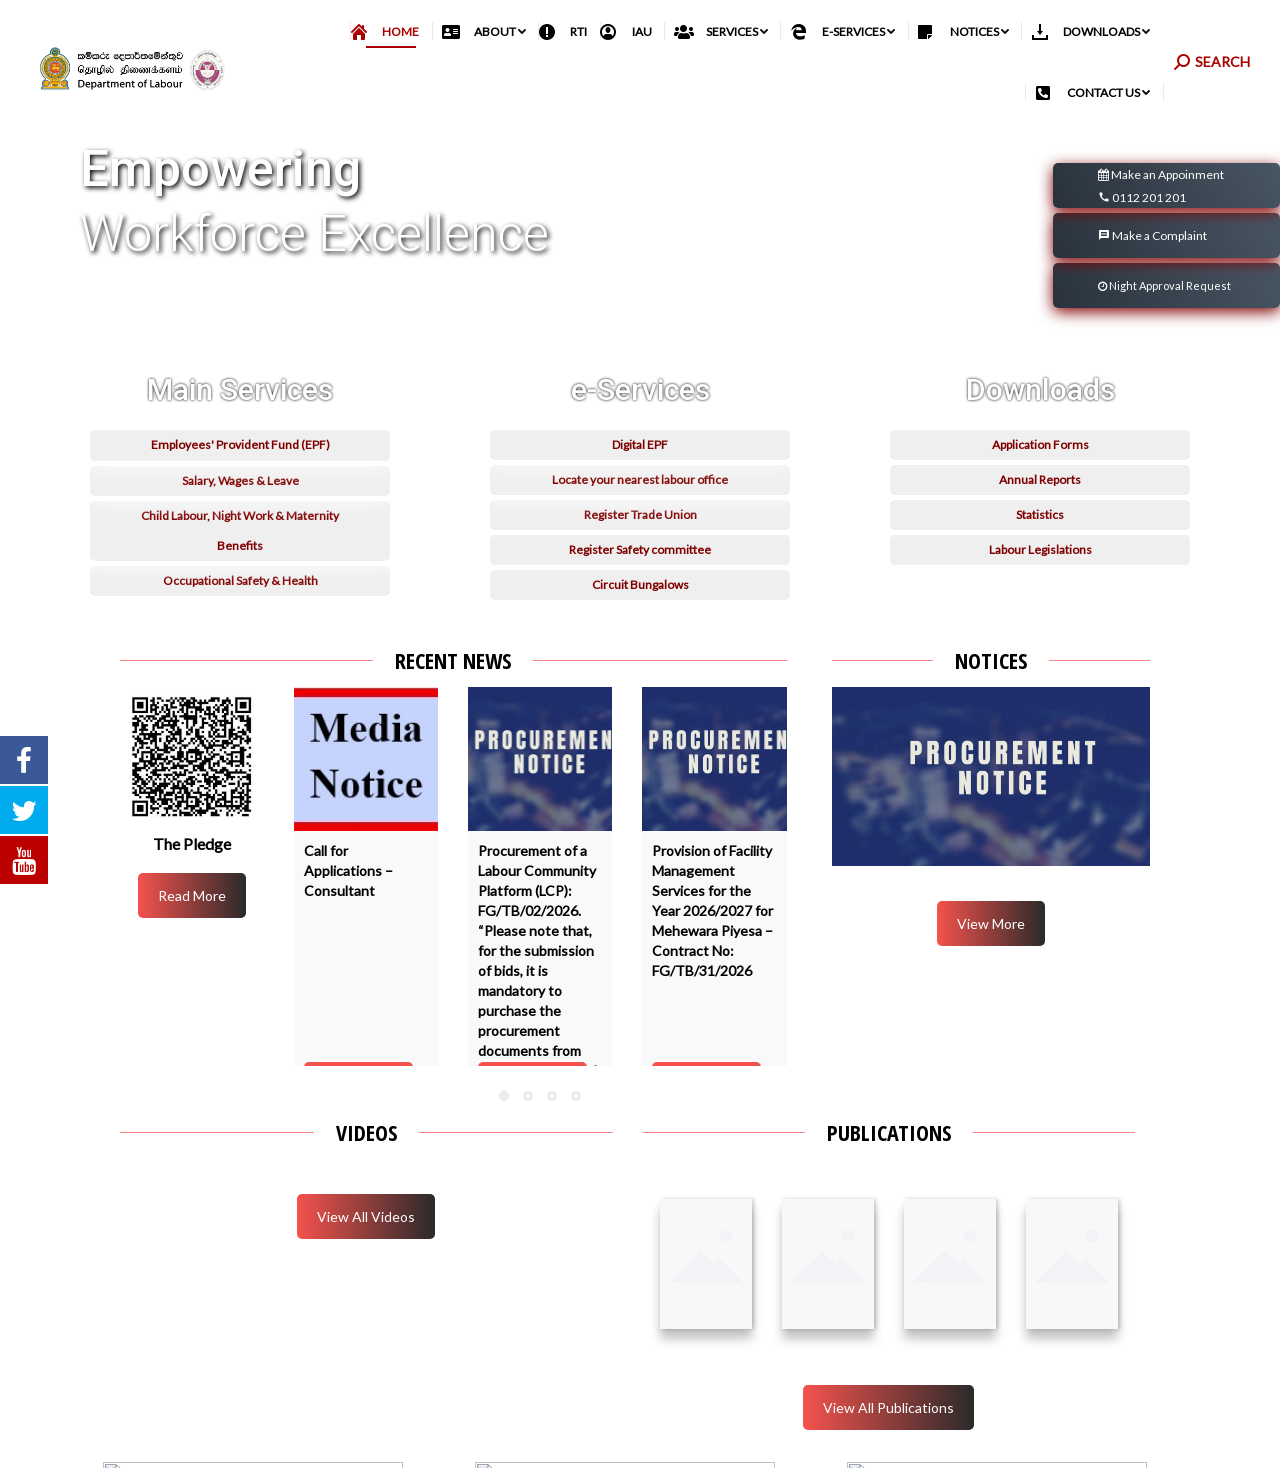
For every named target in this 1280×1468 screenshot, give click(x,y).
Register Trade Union (640, 580)
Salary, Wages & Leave (240, 546)
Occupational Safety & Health (240, 646)
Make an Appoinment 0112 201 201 (1161, 231)
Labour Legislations (1040, 615)
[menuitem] (391, 75)
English (1205, 32)
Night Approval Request (1164, 329)
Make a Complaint (1152, 279)
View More (991, 967)
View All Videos (366, 1260)
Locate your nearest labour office (640, 545)
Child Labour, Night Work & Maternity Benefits (240, 596)
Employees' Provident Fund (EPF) (240, 510)
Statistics (1040, 580)
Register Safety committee (640, 615)
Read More (192, 939)
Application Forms (1040, 510)
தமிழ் (1158, 32)
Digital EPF (640, 510)
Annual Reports (1040, 545)
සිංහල (1117, 32)
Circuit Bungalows (640, 650)
